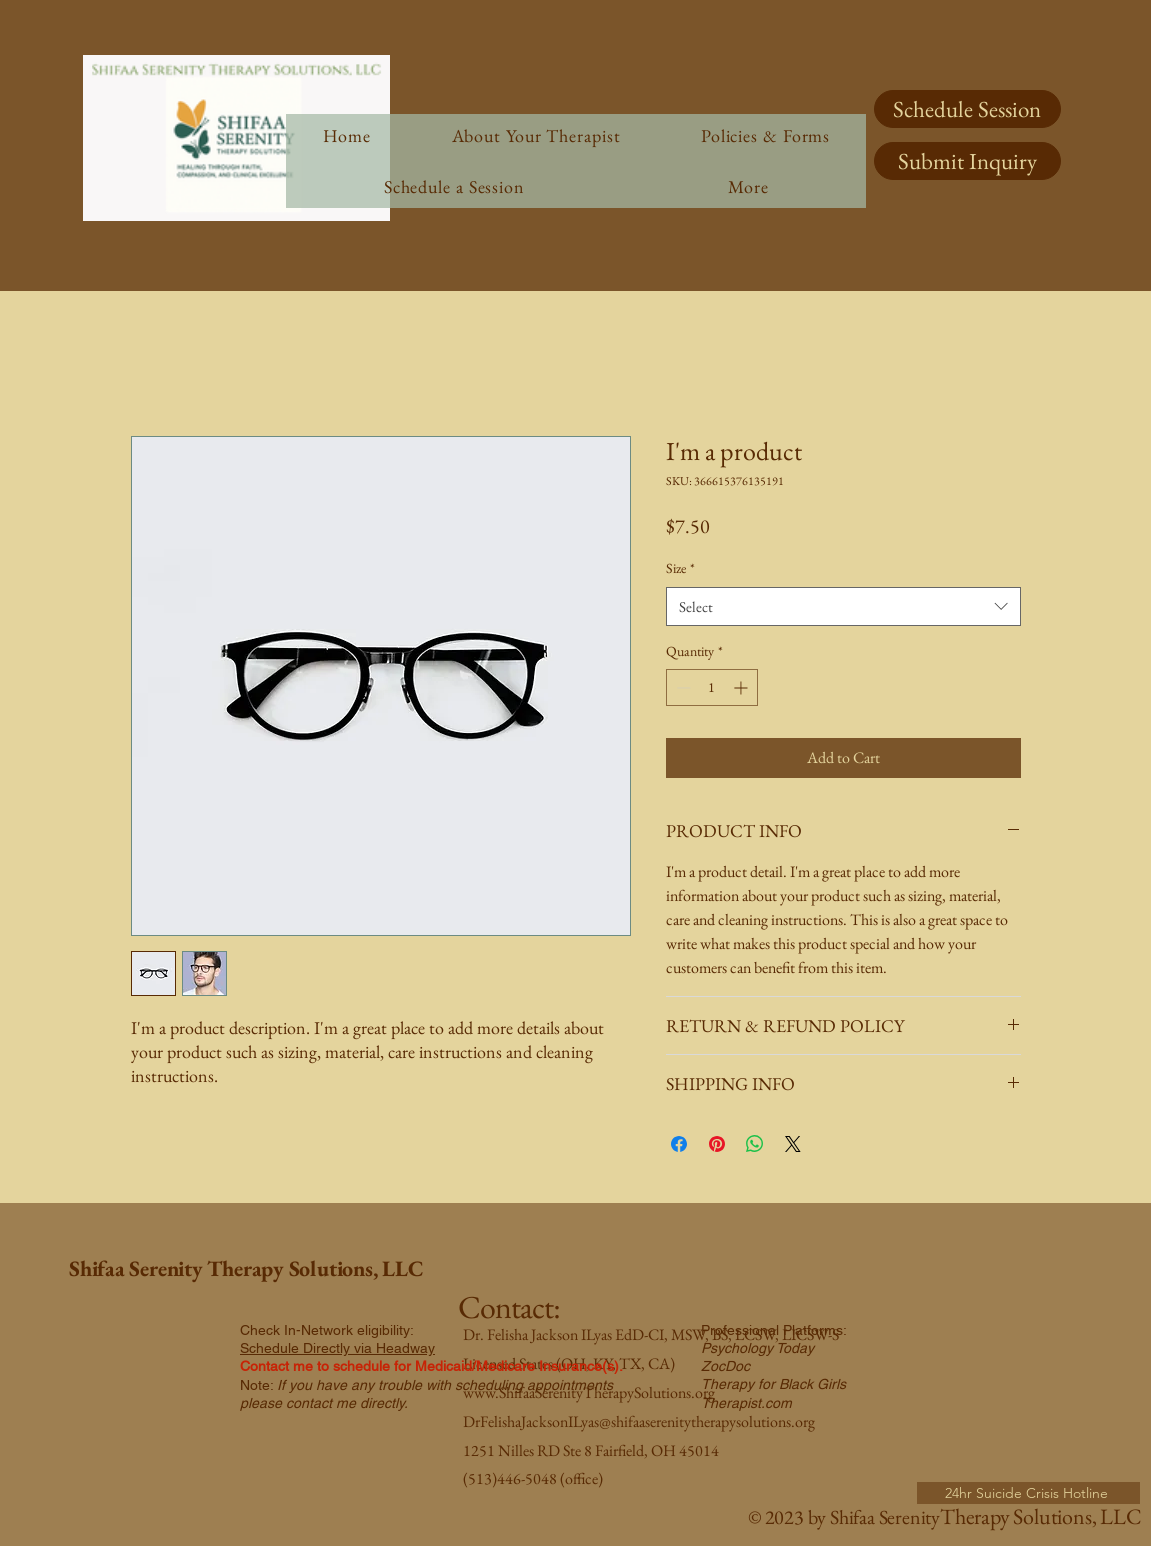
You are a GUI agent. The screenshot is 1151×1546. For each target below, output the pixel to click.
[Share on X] (793, 1144)
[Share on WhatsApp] (755, 1144)
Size (680, 568)
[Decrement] (681, 687)
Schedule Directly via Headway (337, 1348)
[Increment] (742, 687)
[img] (236, 217)
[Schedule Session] (967, 109)
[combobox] (843, 606)
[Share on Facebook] (679, 1144)
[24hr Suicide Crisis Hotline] (1028, 1493)
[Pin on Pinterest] (717, 1144)
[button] (748, 186)
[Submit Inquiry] (967, 161)
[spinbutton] (712, 687)
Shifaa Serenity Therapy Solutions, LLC (246, 1268)
